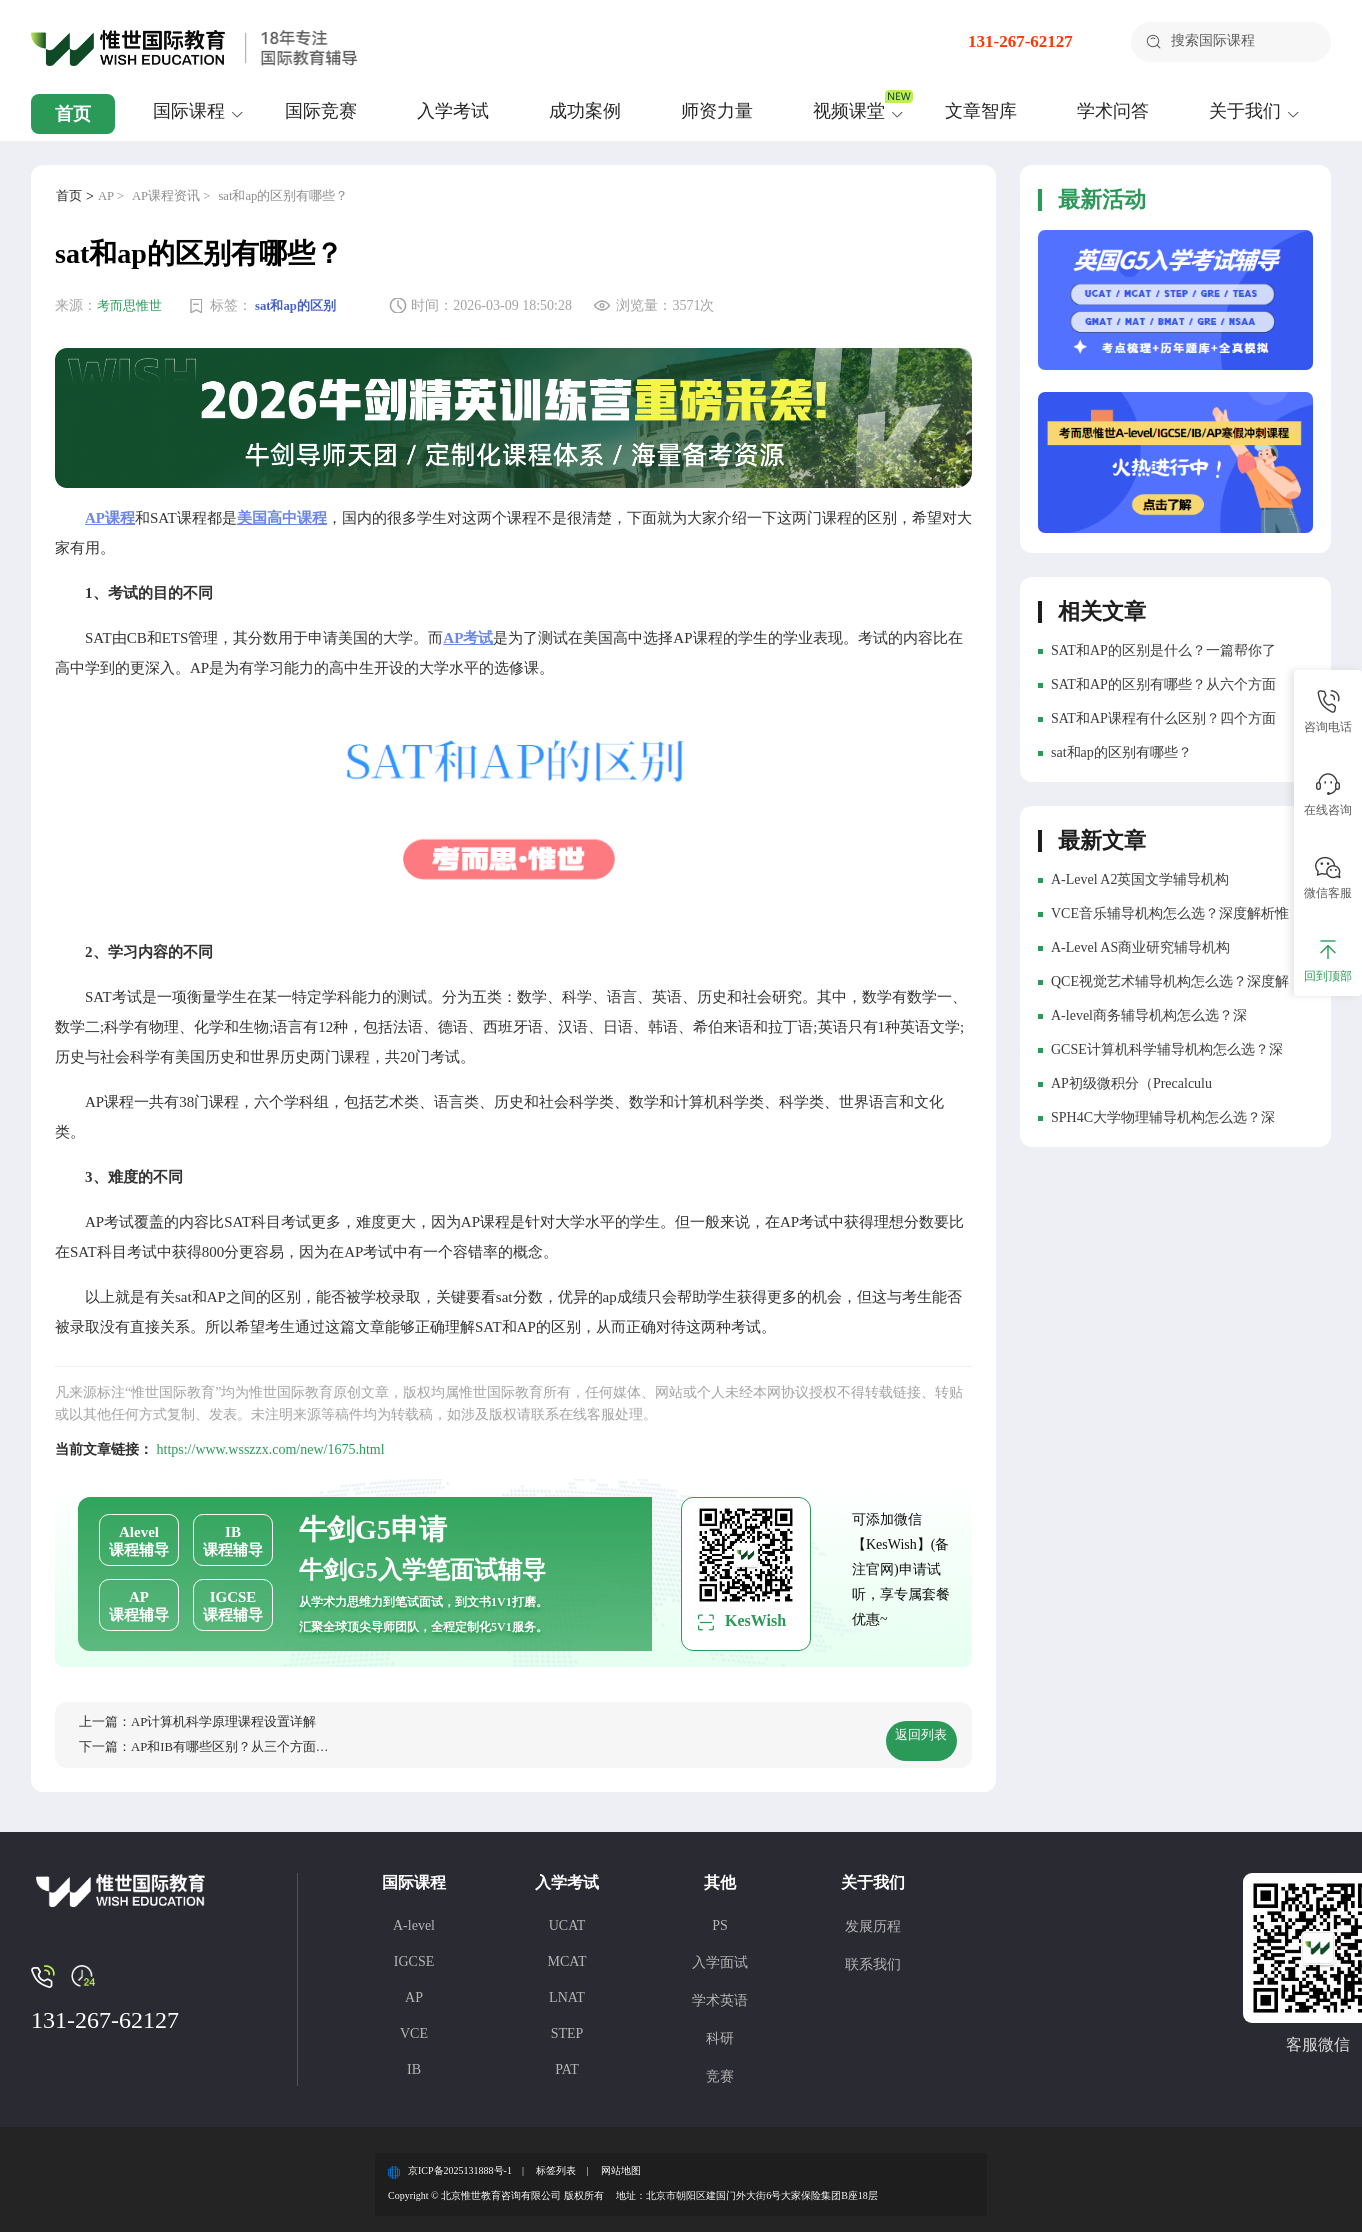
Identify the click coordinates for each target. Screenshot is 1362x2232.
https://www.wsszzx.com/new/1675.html (271, 1436)
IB (414, 2062)
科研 (720, 2031)
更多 (1270, 835)
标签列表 (556, 2164)
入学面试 (720, 1955)
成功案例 (585, 111)
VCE (414, 2026)
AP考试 (468, 625)
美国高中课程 (282, 505)
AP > (114, 196)
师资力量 (717, 111)
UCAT (567, 1918)
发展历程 (873, 1919)
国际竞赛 (321, 111)
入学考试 (453, 111)
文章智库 (981, 111)
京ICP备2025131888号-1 (460, 2164)
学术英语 (720, 1993)
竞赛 (720, 2069)
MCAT (567, 1954)
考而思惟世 (132, 306)
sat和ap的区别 (304, 306)
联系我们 (873, 1957)
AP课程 (110, 505)
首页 (73, 114)
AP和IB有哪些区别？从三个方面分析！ (256, 1739)
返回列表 (893, 1727)
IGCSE (414, 1954)
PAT (567, 2062)
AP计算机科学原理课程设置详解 (235, 1709)
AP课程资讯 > (179, 196)
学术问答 (1113, 111)
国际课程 (189, 111)
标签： (236, 306)
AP (414, 1990)
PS (720, 1918)
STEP (567, 2026)
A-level (414, 1918)
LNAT (567, 1990)
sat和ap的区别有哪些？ (300, 196)
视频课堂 (849, 111)
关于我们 (1245, 111)
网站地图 (621, 2164)
